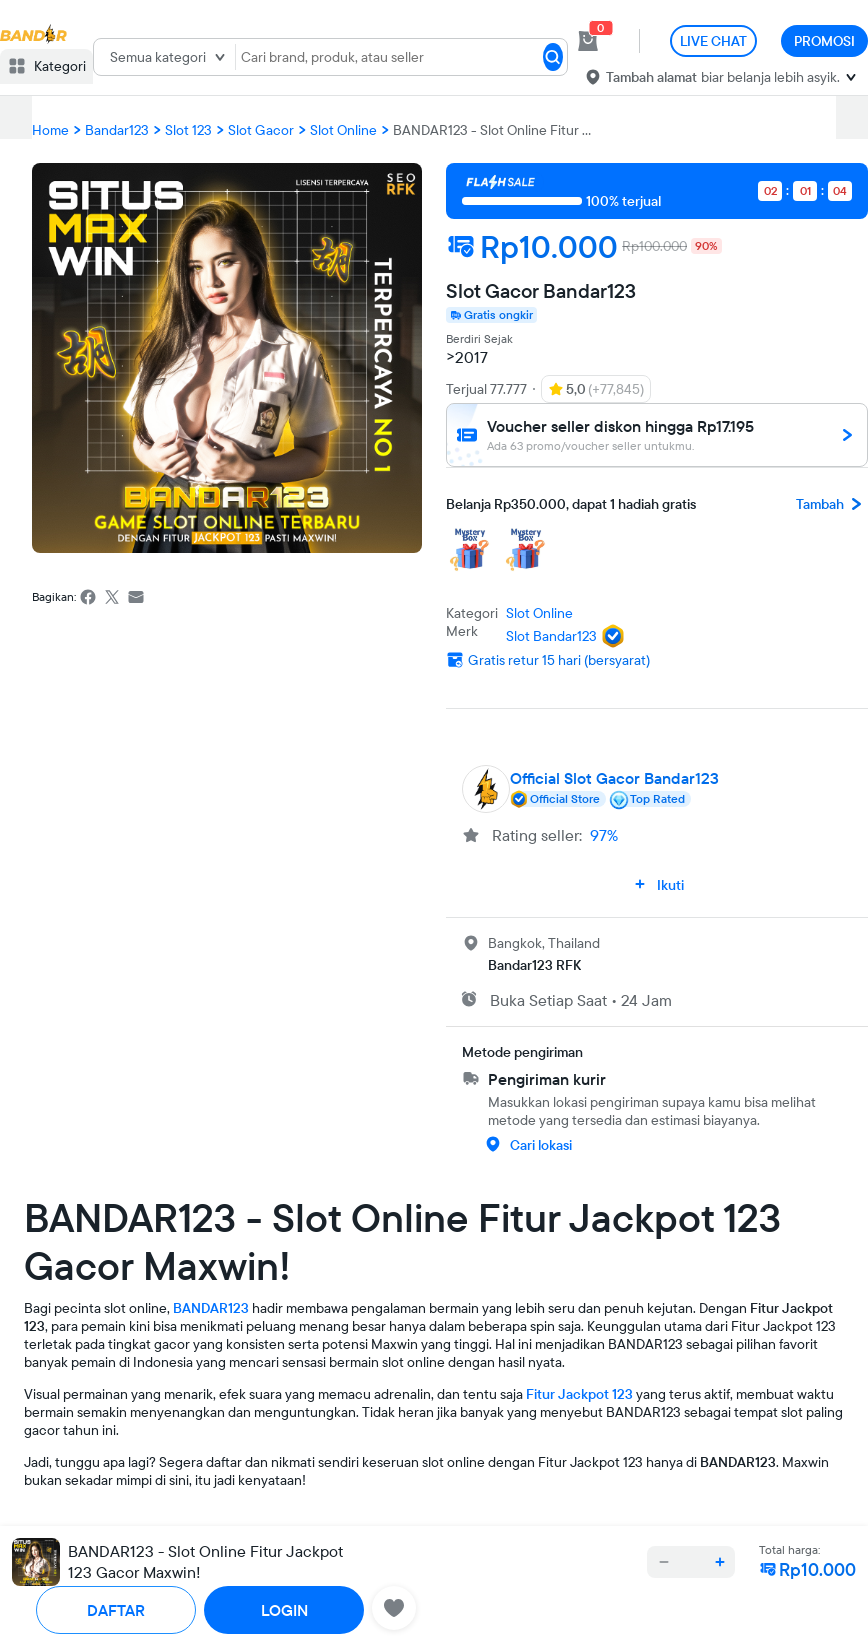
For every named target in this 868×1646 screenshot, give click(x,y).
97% (604, 835)
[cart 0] (588, 41)
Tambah (832, 504)
